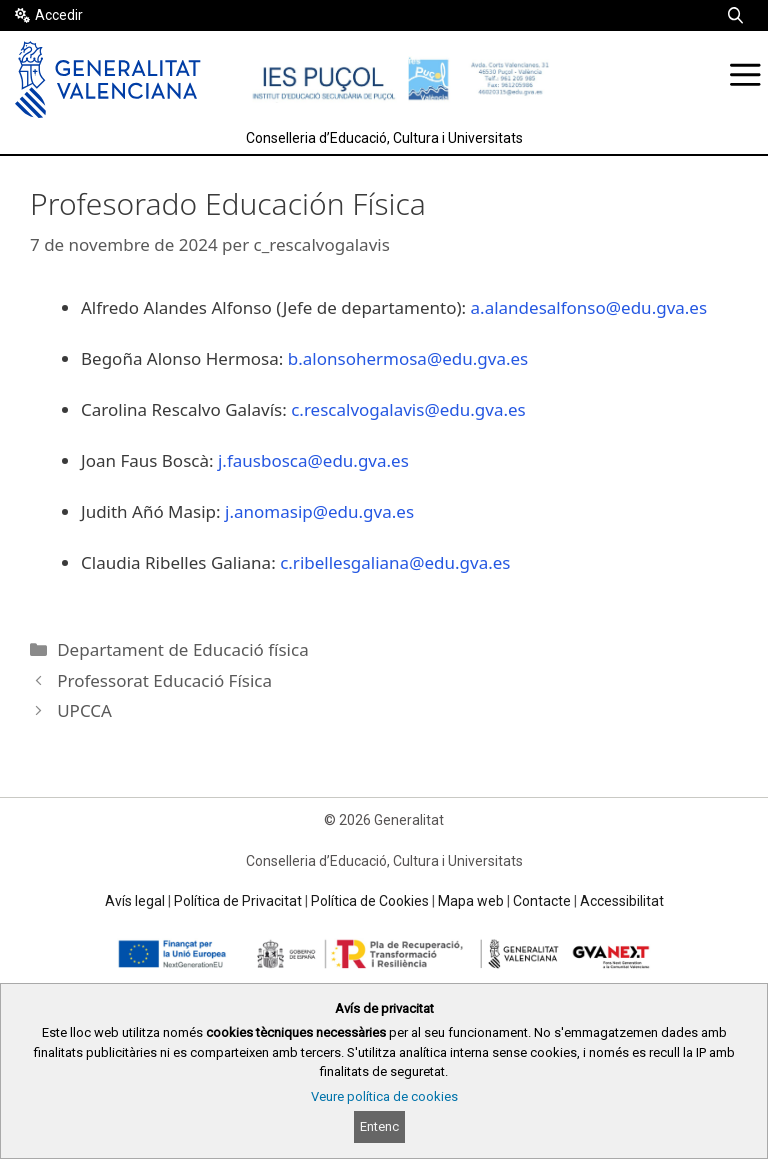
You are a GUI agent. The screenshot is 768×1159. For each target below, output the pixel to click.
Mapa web (471, 901)
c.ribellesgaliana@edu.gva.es (395, 562)
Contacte (542, 901)
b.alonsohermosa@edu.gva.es (408, 358)
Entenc (379, 1126)
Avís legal (135, 901)
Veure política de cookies (384, 1096)
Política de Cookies (370, 901)
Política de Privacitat (238, 901)
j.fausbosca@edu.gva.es (313, 460)
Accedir (59, 15)
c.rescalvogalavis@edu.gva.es (408, 409)
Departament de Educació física (183, 649)
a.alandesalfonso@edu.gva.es (589, 307)
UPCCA (84, 710)
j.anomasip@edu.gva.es (319, 511)
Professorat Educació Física (164, 680)
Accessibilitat (622, 901)
